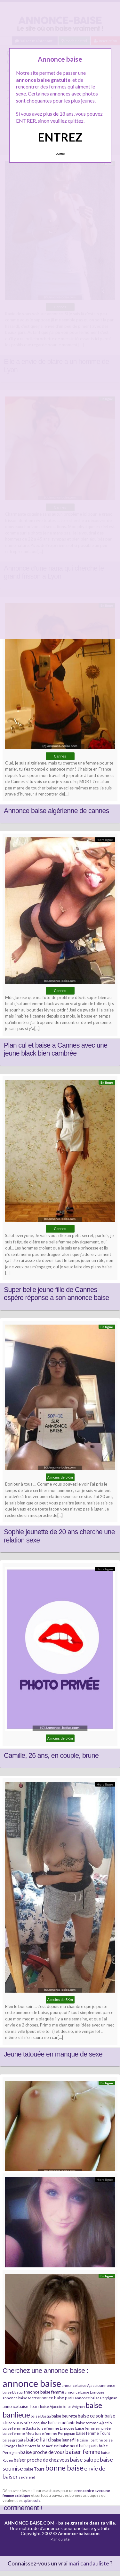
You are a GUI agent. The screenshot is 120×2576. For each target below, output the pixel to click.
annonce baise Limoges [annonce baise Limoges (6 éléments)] (85, 2392)
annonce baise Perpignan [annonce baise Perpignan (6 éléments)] (96, 2397)
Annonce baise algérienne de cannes (56, 811)
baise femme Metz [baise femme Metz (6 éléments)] (18, 2433)
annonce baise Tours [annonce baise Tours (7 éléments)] (21, 2406)
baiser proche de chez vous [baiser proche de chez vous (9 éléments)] (41, 2460)
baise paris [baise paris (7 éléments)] (88, 2445)
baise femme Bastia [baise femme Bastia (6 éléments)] (19, 2428)
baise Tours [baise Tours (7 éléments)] (34, 2469)
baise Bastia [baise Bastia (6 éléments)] (41, 2416)
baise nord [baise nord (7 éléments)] (69, 2445)
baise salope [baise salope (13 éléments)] (84, 2459)
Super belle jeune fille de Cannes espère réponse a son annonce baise (56, 1294)
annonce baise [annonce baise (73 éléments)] (32, 2383)
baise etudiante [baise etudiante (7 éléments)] (62, 2422)
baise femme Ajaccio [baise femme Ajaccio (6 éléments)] (94, 2422)
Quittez (60, 153)
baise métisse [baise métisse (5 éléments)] (48, 2446)
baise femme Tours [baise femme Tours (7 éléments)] (93, 2433)
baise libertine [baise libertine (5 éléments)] (91, 2440)
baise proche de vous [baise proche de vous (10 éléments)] (42, 2452)
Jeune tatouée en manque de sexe (53, 2054)
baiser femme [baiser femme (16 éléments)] (82, 2451)
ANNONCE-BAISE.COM (29, 2523)
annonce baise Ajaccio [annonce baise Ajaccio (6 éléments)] (81, 2385)
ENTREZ (60, 137)
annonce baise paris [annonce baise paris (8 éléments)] (55, 2397)
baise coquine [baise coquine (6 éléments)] (35, 2422)
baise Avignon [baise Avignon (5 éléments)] (74, 2406)
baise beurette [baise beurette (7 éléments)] (64, 2415)
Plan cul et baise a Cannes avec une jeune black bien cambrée (55, 1049)
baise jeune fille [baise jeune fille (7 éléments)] (65, 2439)
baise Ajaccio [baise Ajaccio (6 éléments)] (51, 2406)
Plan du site (60, 2539)
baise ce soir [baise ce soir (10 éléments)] (91, 2415)
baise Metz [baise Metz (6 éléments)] (27, 2445)
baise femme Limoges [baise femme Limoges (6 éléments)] (56, 2428)
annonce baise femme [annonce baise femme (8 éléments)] (43, 2392)
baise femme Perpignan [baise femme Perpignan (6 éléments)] (55, 2433)
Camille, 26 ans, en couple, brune (51, 1755)
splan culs (31, 2500)
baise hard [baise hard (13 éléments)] (38, 2439)
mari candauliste (88, 2563)
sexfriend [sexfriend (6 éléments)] (27, 2477)
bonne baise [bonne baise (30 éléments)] (64, 2467)
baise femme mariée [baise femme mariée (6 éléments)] (93, 2428)
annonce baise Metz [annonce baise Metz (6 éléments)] (19, 2397)
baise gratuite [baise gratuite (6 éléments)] (14, 2440)
